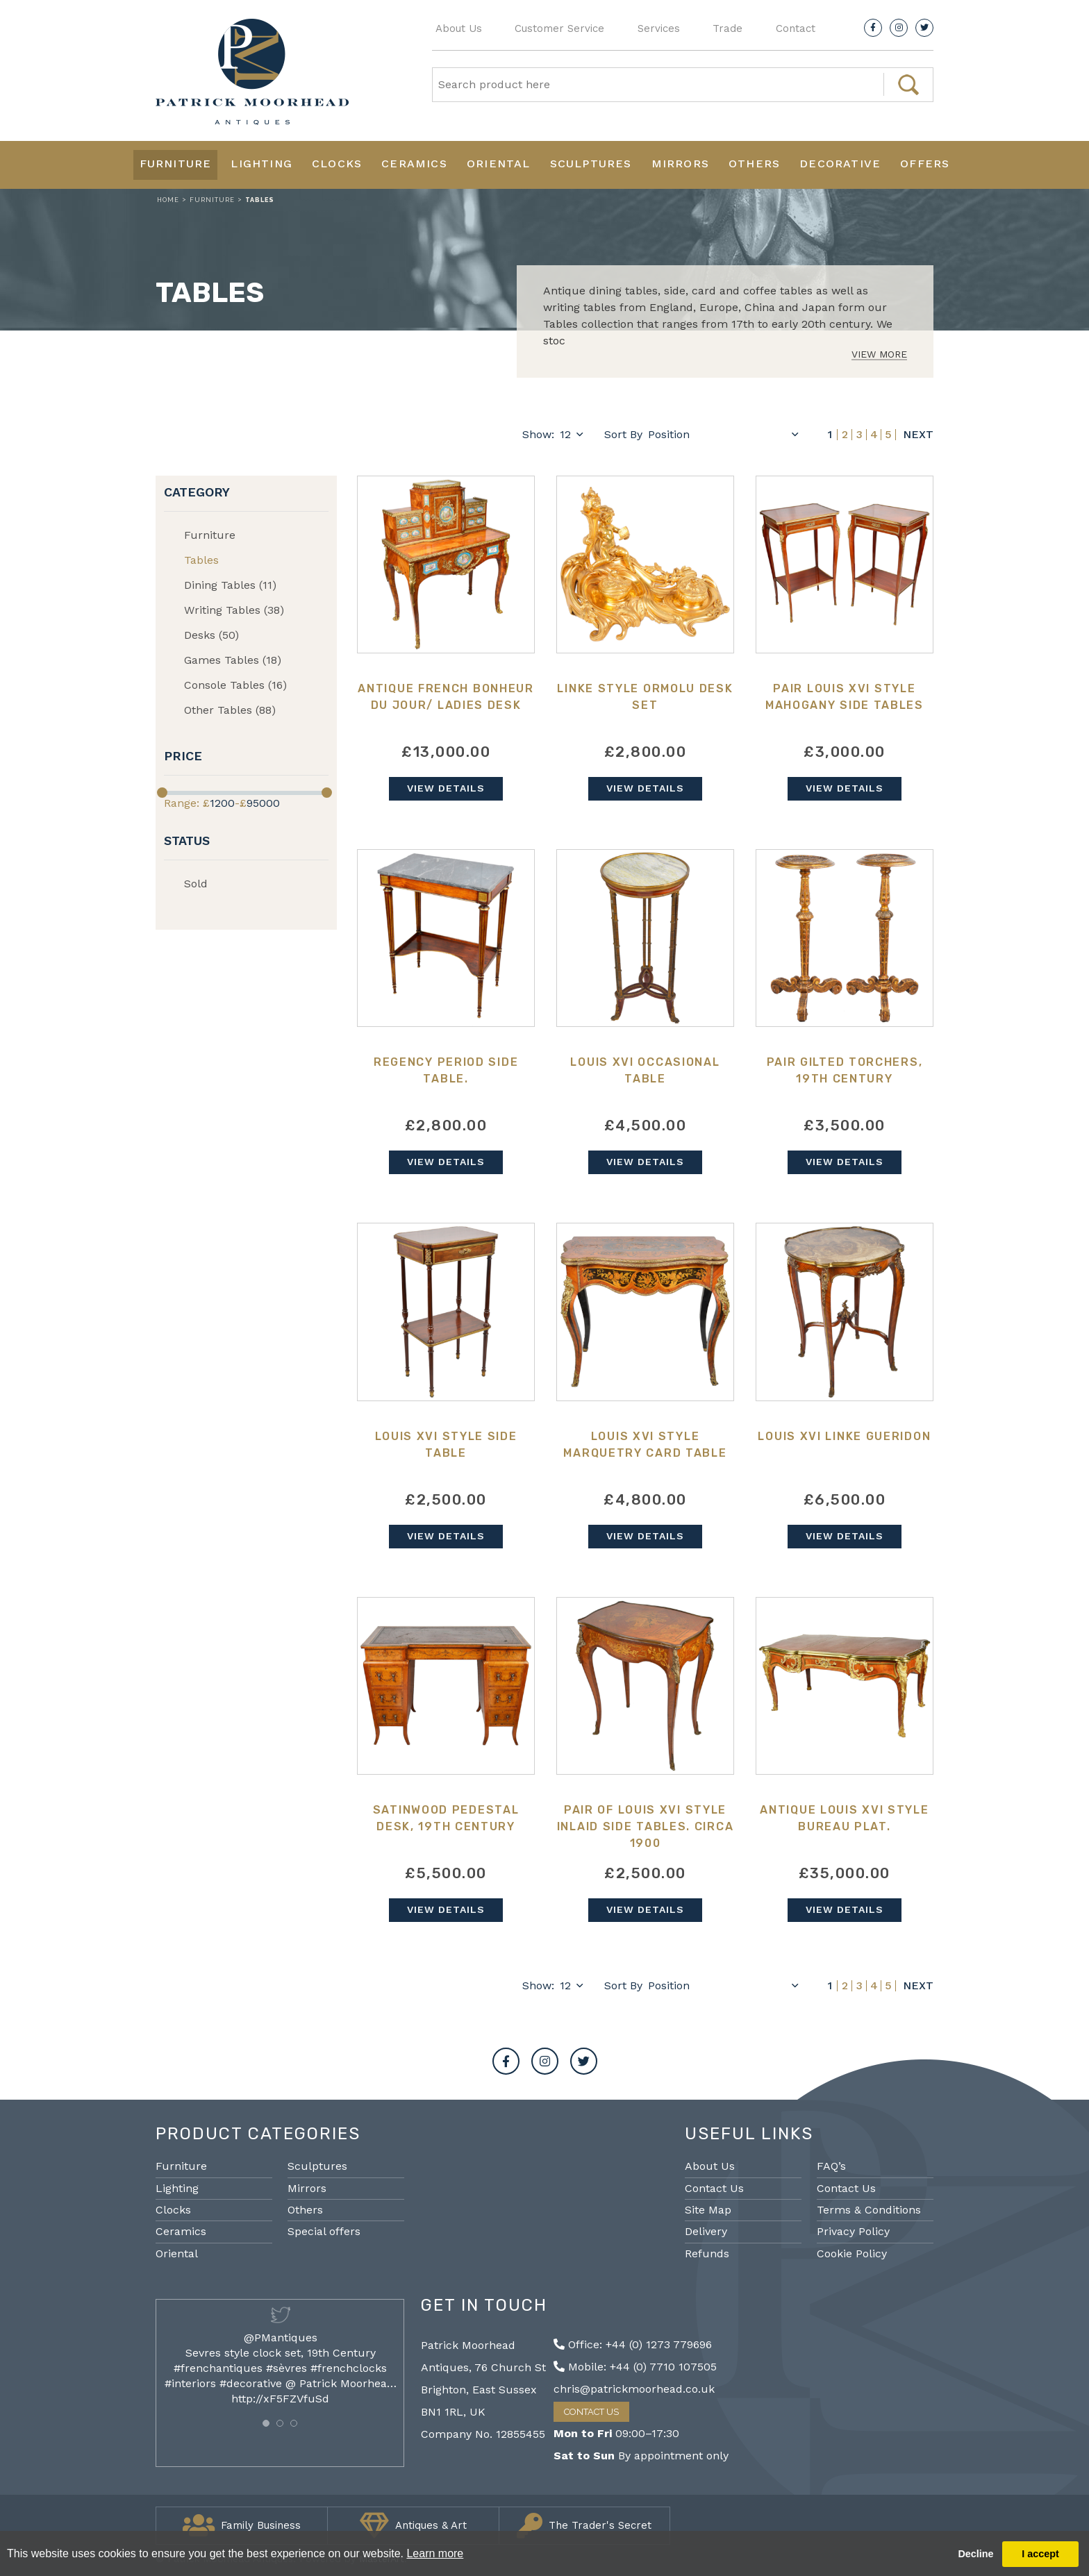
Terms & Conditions (869, 2209)
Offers (924, 163)
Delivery (706, 2231)
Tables (201, 560)
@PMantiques (280, 2337)
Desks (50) (211, 635)
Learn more (434, 2553)
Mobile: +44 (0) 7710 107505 (635, 2366)
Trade (727, 28)
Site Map (708, 2209)
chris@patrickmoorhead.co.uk (634, 2388)
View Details (446, 788)
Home (168, 199)
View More (879, 354)
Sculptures (591, 163)
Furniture (176, 163)
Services (659, 28)
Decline (975, 2553)
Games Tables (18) (232, 660)
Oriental (499, 163)
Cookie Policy (852, 2253)
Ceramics (414, 163)
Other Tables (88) (230, 710)
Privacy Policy (853, 2231)
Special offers (324, 2231)
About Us (458, 28)
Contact (795, 28)
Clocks (337, 163)
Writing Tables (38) (234, 610)
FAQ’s (831, 2166)
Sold (196, 883)
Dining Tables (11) (230, 585)
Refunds (707, 2253)
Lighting (261, 163)
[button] (266, 2423)
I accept (1040, 2553)
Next (918, 434)
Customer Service (559, 28)
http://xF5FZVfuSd (280, 2398)
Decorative (840, 163)
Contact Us (714, 2188)
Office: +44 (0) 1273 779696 (633, 2344)
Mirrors (680, 163)
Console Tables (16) (235, 685)
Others (754, 163)
